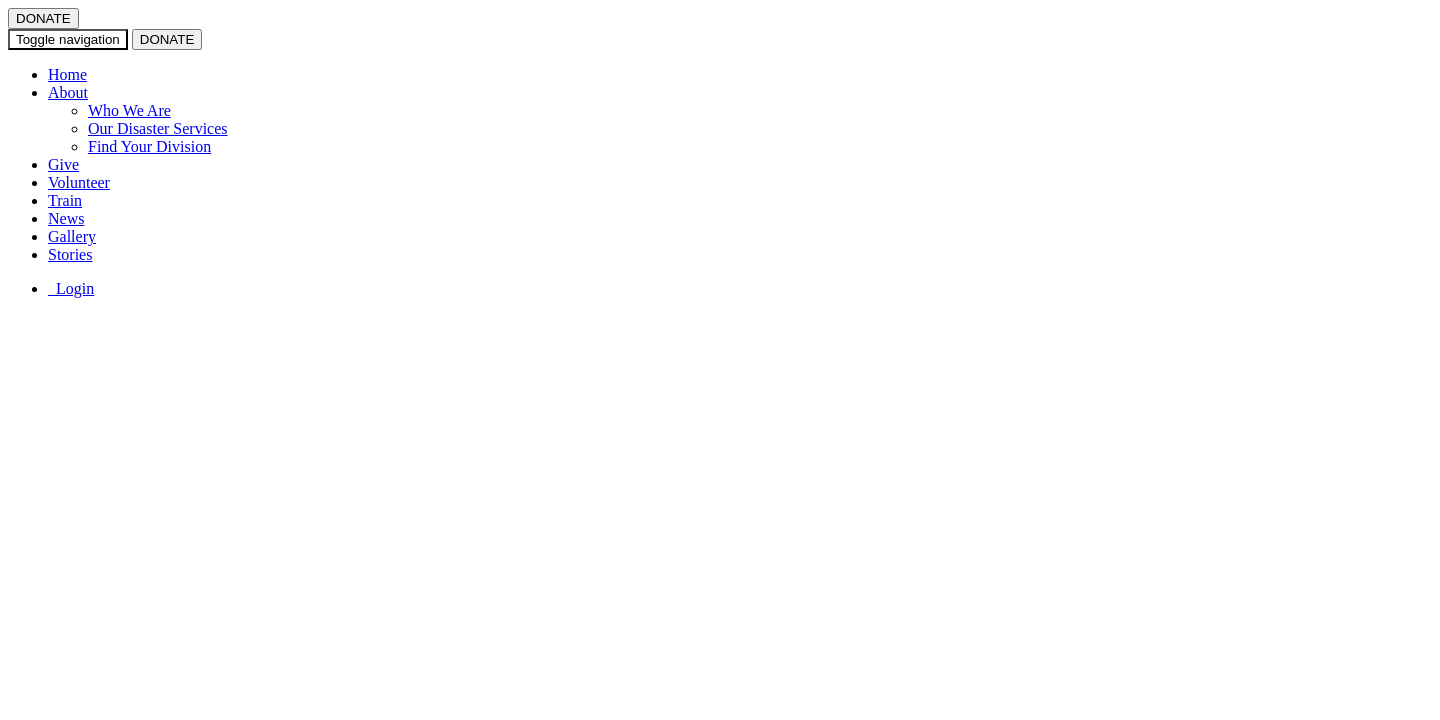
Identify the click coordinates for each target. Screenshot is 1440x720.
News (66, 218)
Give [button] (63, 164)
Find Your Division (149, 146)
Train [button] (65, 200)
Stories (70, 254)
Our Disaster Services (158, 128)
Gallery (72, 236)
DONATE (43, 18)
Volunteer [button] (79, 182)
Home (67, 74)
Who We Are (129, 110)
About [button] (68, 92)
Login (71, 288)
